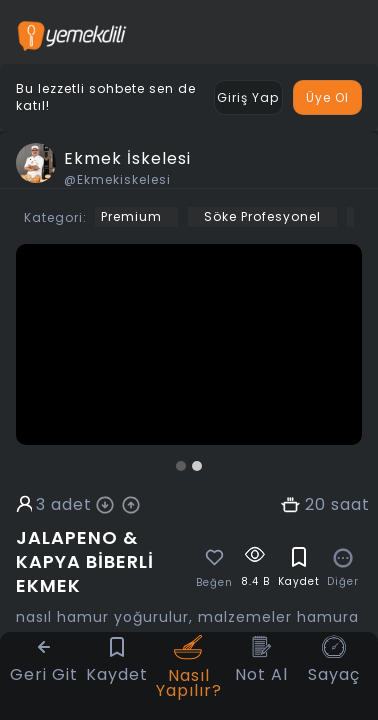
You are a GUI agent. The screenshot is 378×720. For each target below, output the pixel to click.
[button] (181, 466)
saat (350, 505)
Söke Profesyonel (262, 216)
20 (315, 505)
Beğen (214, 583)
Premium (131, 216)
